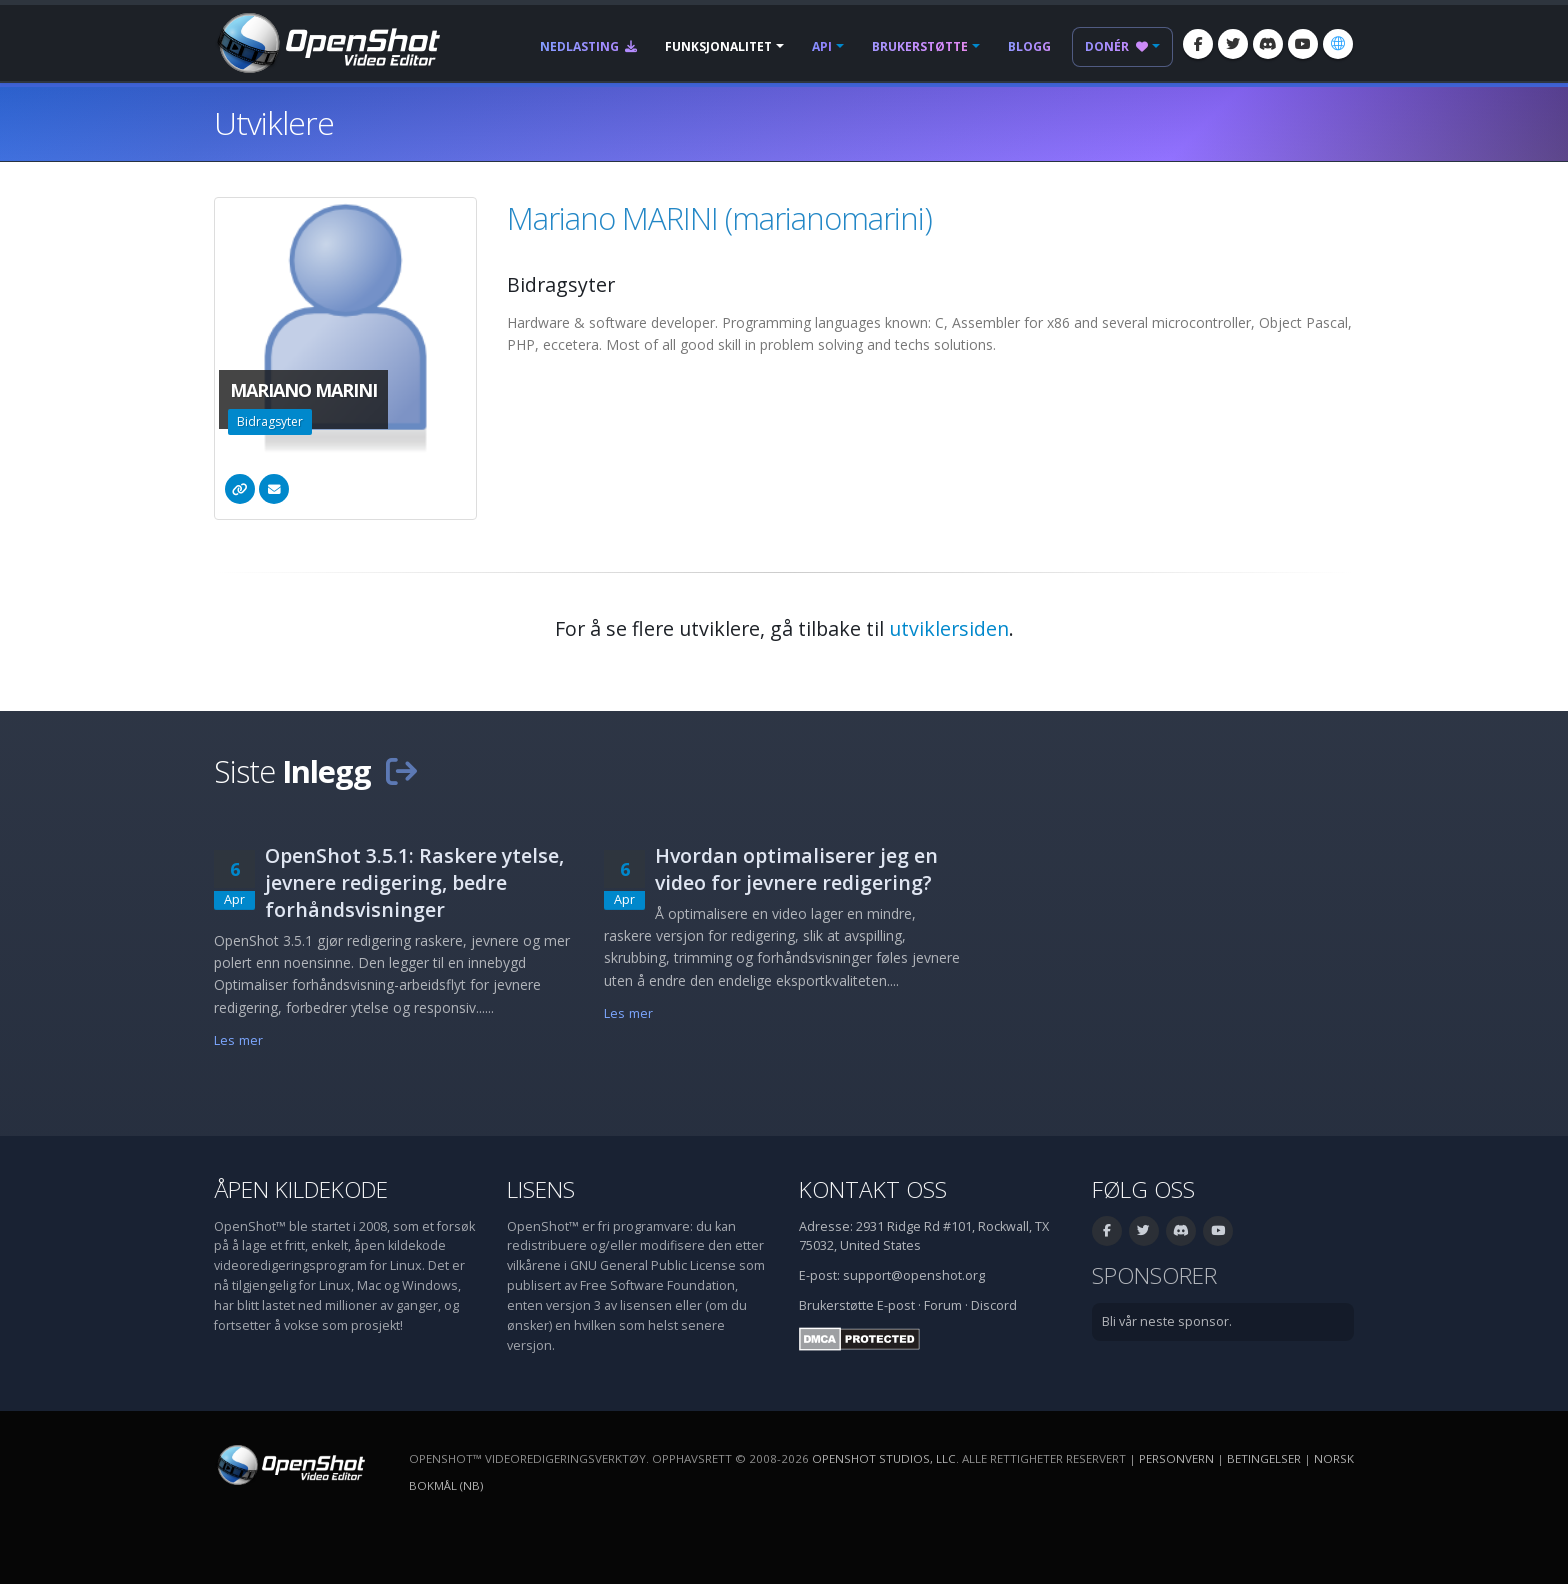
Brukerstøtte (920, 46)
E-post (896, 1305)
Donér (1116, 46)
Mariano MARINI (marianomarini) (719, 218)
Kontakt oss (873, 1189)
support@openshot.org (914, 1275)
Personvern (1176, 1458)
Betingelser (1264, 1458)
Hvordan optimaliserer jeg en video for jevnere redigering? (796, 869)
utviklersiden (949, 628)
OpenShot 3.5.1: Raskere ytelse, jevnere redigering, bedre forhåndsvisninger (414, 882)
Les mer (238, 1040)
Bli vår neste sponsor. (1167, 1321)
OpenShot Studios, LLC (884, 1458)
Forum (943, 1305)
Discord (994, 1305)
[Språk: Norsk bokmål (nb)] (1338, 44)
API (822, 46)
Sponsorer (1154, 1275)
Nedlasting (588, 46)
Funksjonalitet (718, 46)
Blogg (1029, 46)
